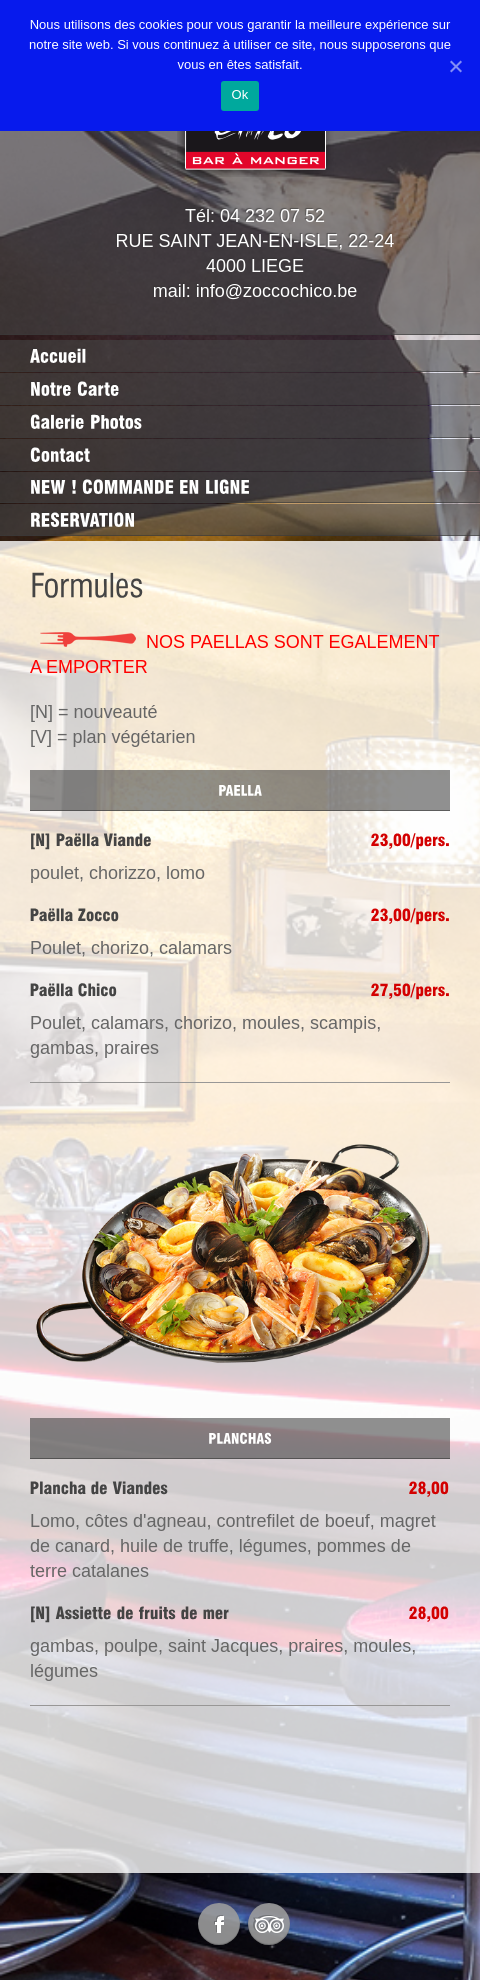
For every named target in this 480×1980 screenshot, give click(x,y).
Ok (239, 94)
